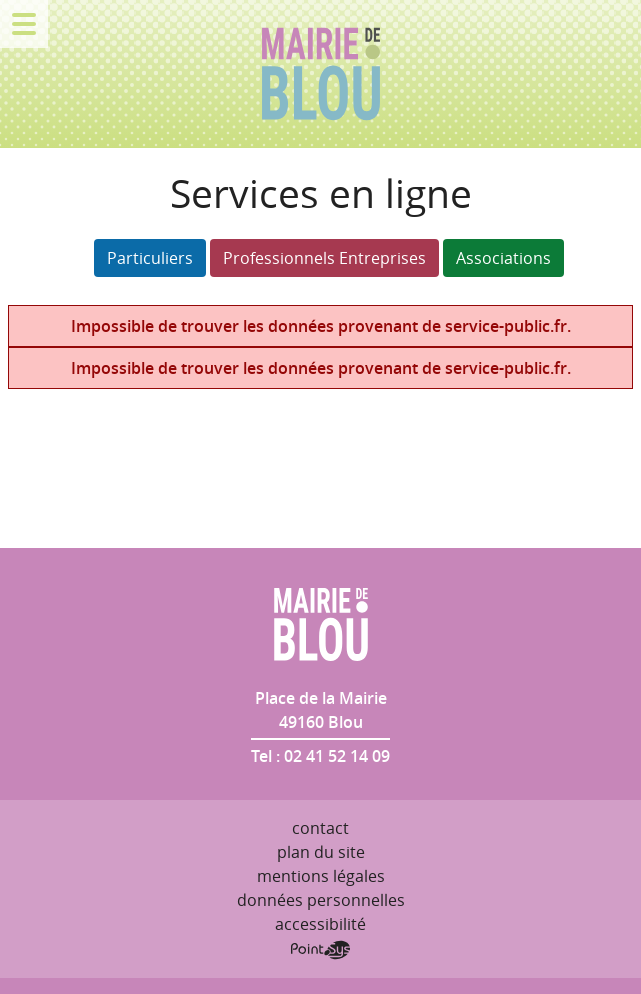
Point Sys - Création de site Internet (320, 950)
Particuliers (150, 258)
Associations (503, 258)
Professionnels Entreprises (324, 258)
